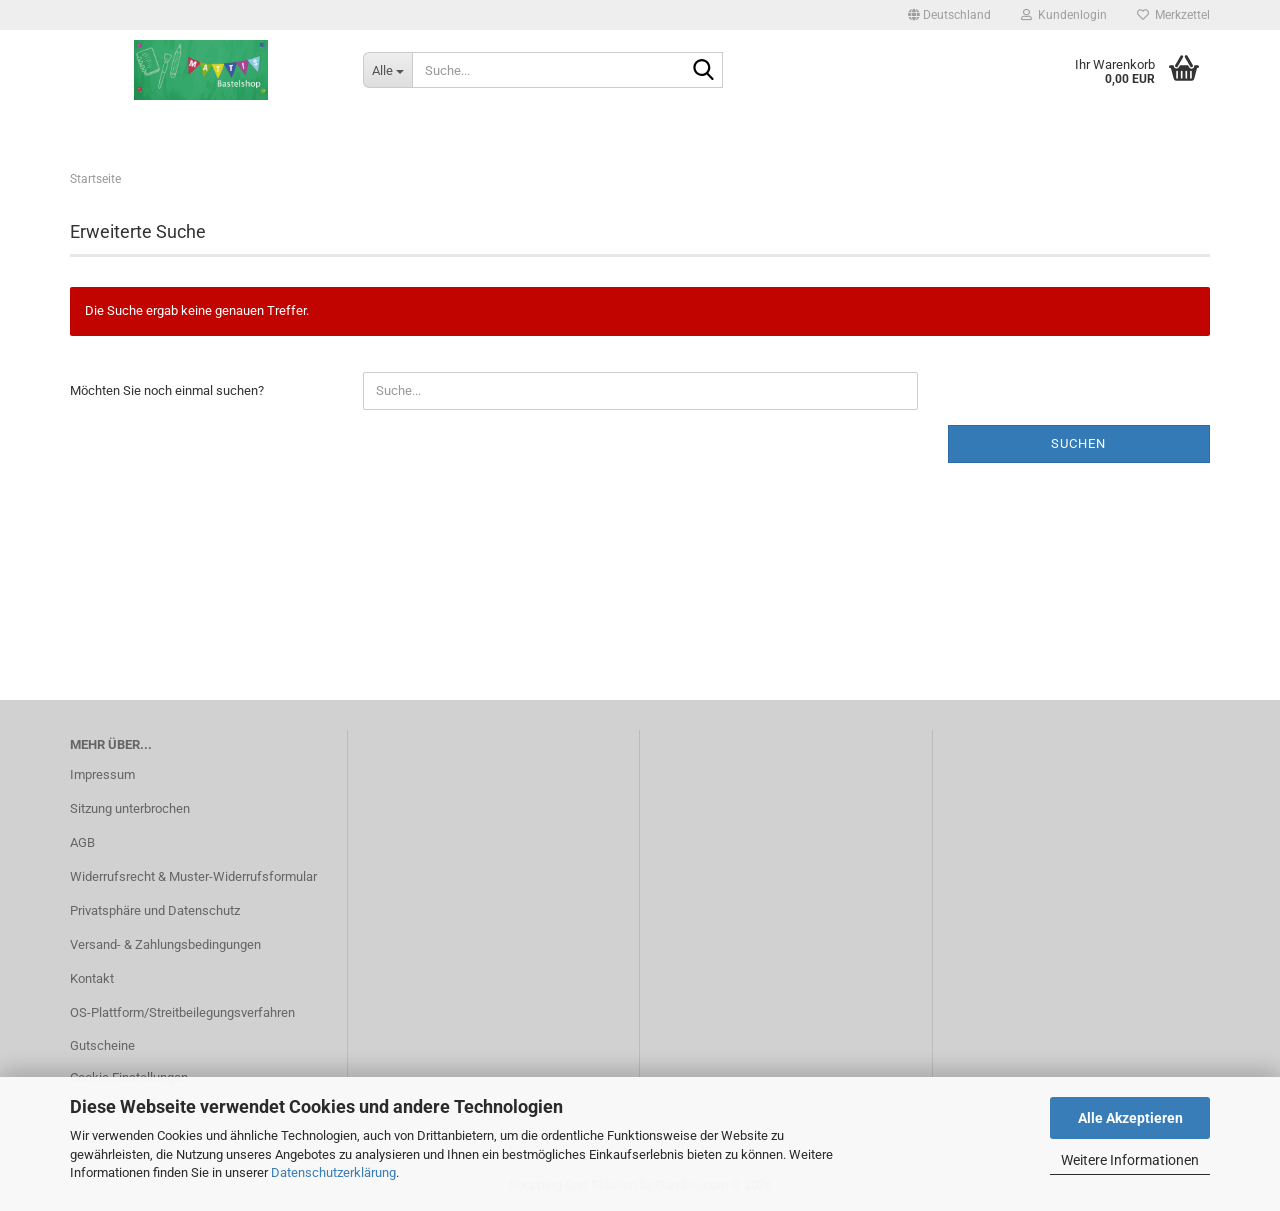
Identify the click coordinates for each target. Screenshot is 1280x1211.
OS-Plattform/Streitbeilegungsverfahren (182, 1012)
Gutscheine (102, 1045)
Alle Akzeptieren (1130, 1118)
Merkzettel (1173, 15)
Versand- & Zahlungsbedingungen (165, 944)
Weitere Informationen (1130, 1160)
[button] (949, 15)
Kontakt (92, 978)
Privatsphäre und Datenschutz (155, 910)
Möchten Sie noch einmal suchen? (167, 390)
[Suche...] (387, 70)
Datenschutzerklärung (333, 1172)
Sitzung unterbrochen (130, 808)
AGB (82, 842)
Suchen (1078, 443)
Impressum (102, 774)
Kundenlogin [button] (1064, 15)
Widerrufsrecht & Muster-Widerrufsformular (193, 876)
